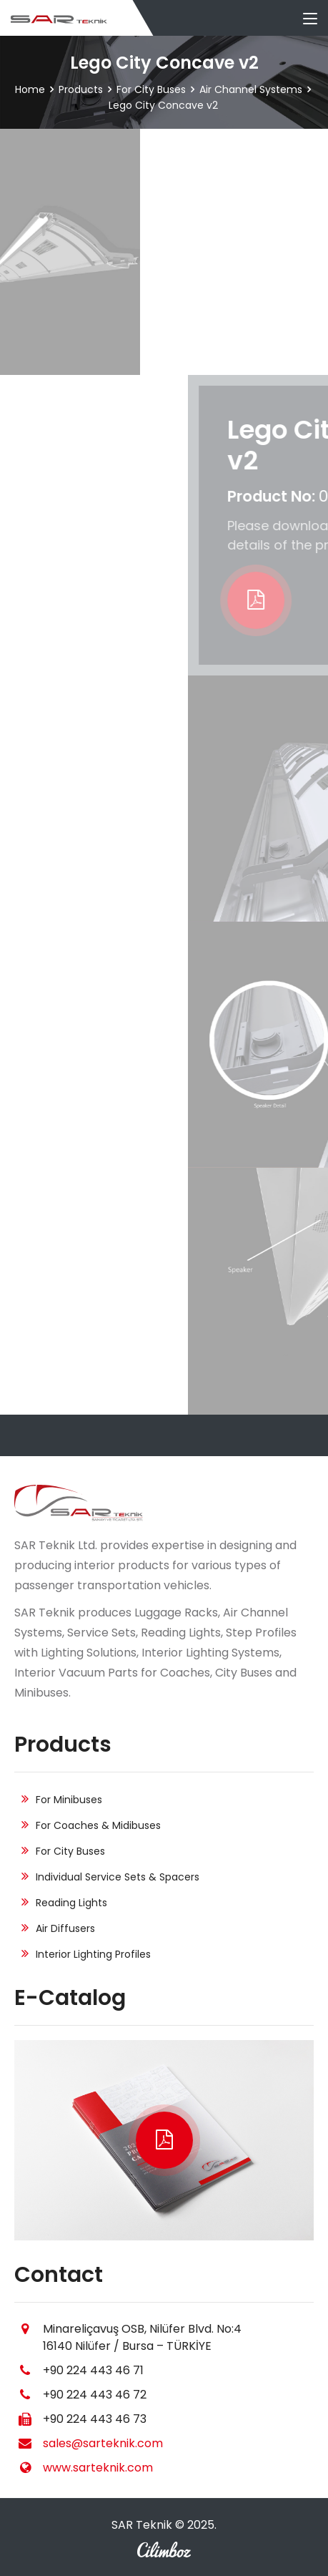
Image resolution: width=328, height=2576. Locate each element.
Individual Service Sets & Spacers (117, 1877)
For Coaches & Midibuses (98, 1825)
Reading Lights (71, 1903)
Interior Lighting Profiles (93, 1954)
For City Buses (151, 89)
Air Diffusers (65, 1928)
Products (81, 89)
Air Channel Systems (250, 89)
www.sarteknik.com (98, 2467)
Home (30, 89)
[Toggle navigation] (310, 19)
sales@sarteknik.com (103, 2443)
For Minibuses (69, 1799)
